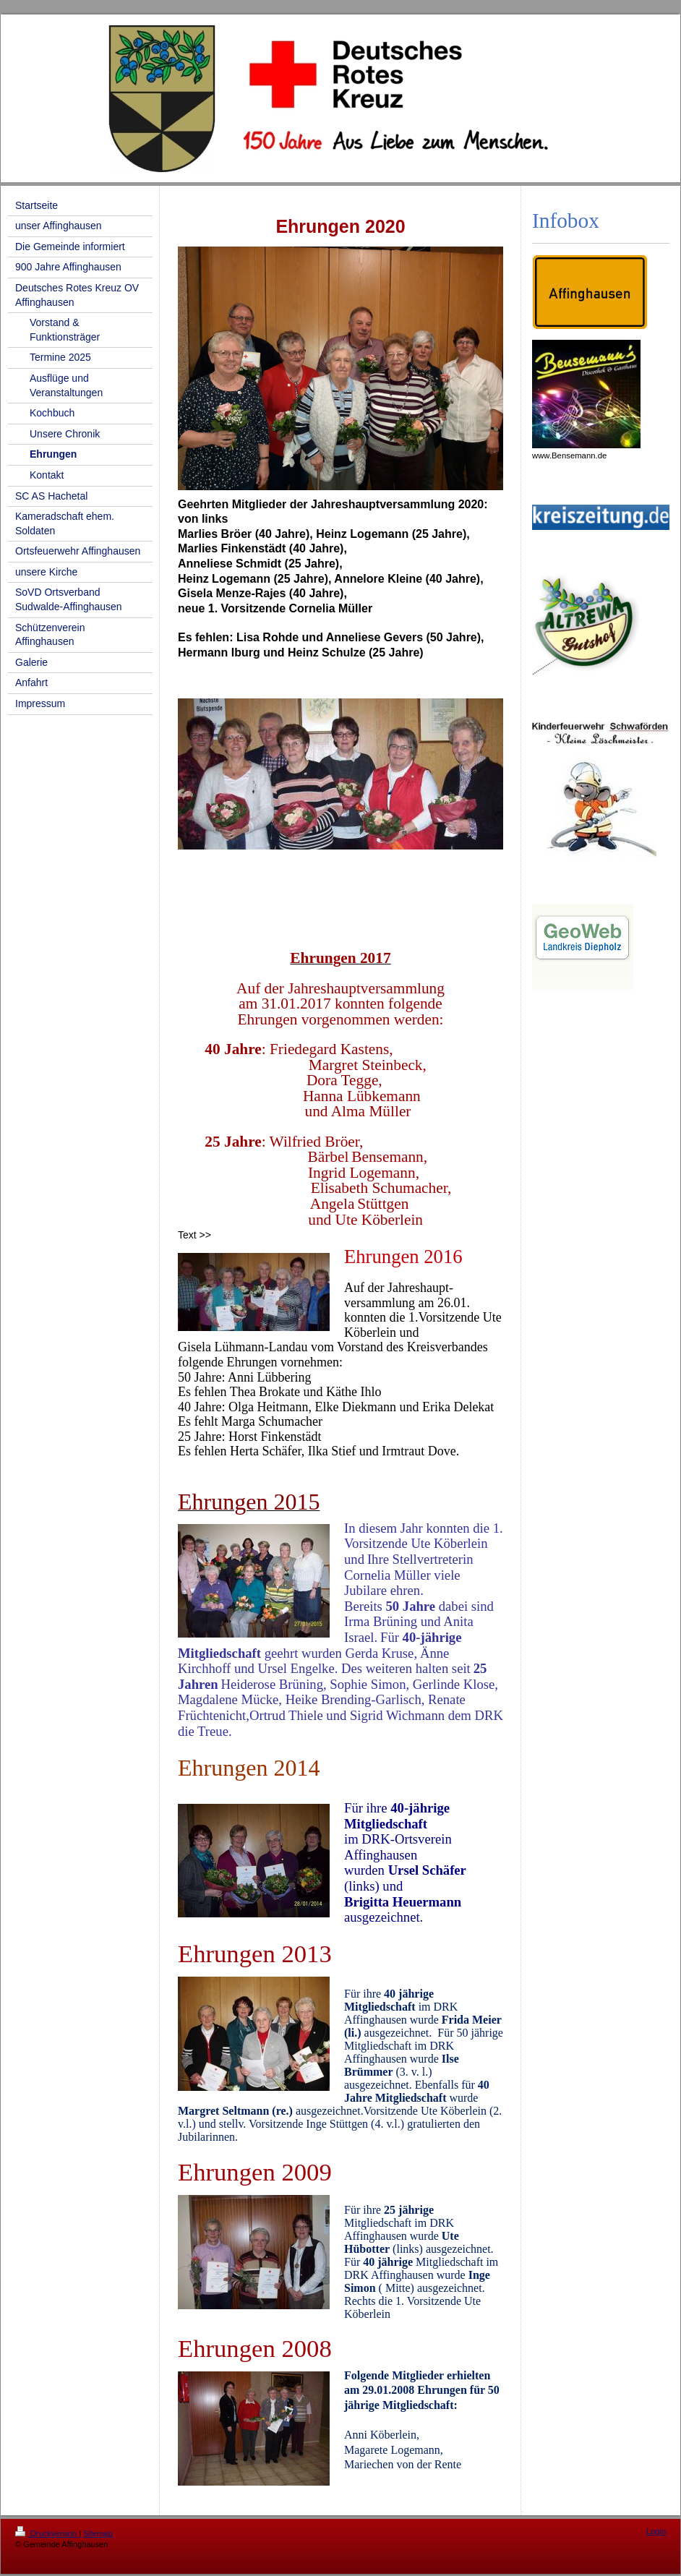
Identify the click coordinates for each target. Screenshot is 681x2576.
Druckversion (47, 2533)
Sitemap (97, 2533)
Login (656, 2531)
